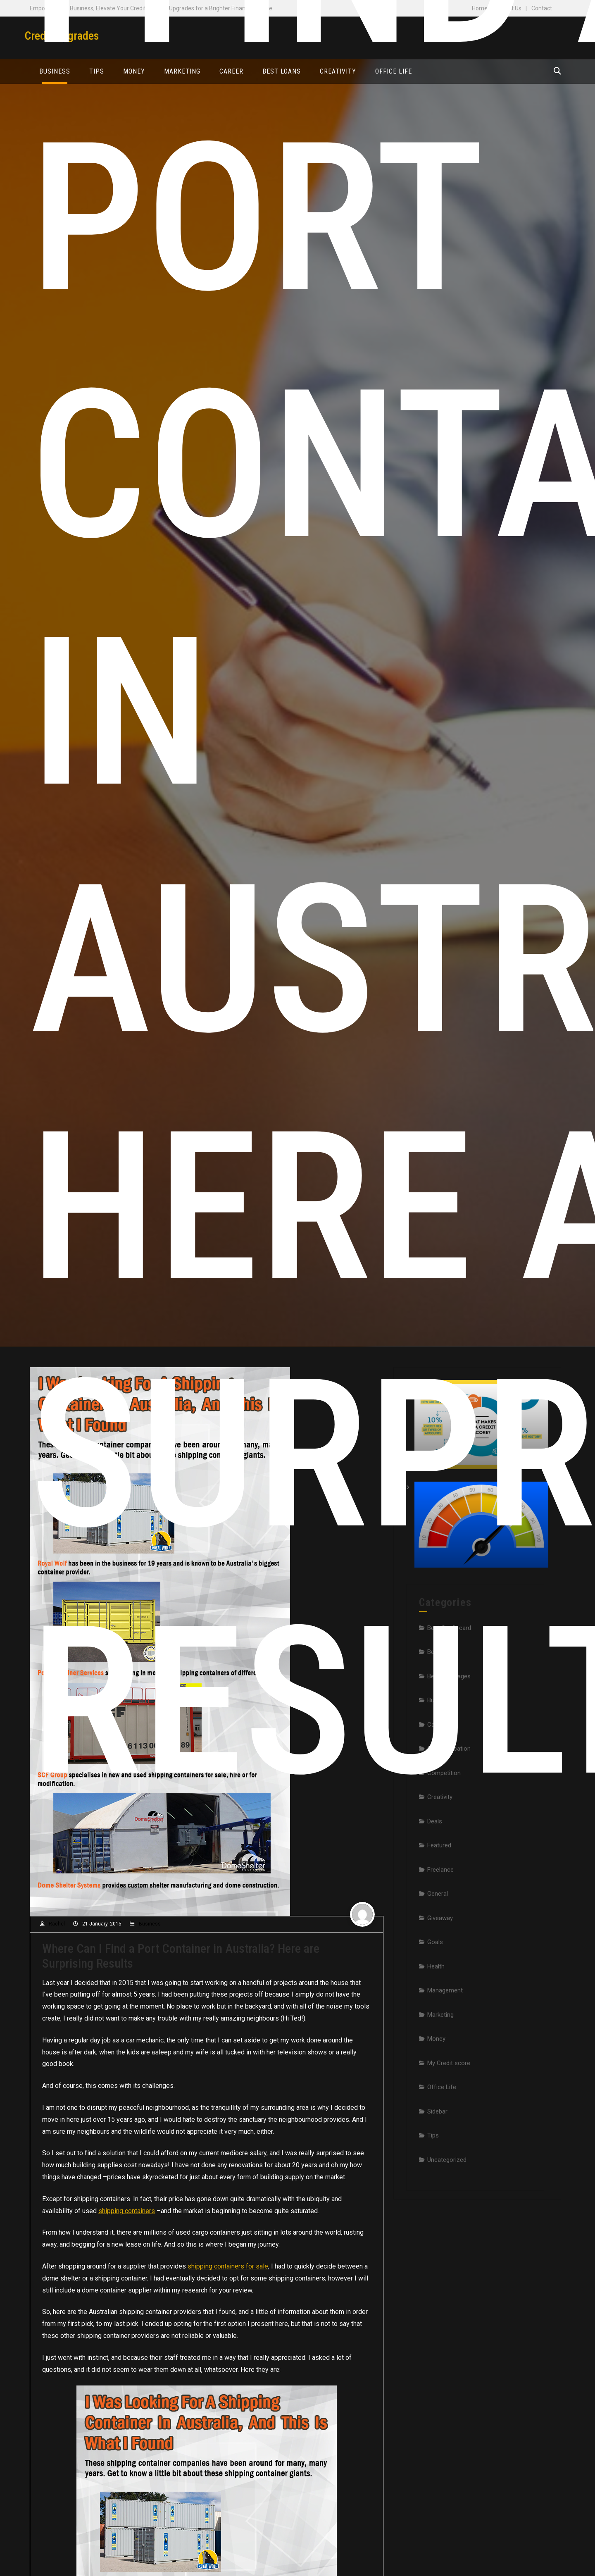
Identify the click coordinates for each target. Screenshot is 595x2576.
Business (150, 1924)
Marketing (440, 2050)
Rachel (57, 1924)
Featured (439, 1881)
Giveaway (440, 1954)
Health (436, 2002)
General (437, 1930)
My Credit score (448, 2099)
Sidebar (437, 2147)
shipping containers (126, 2211)
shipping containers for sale (228, 2266)
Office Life (441, 2123)
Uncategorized (446, 2195)
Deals (434, 1857)
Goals (435, 1978)
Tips (433, 2172)
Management (445, 2026)
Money (436, 2075)
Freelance (440, 1905)
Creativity (439, 1833)
